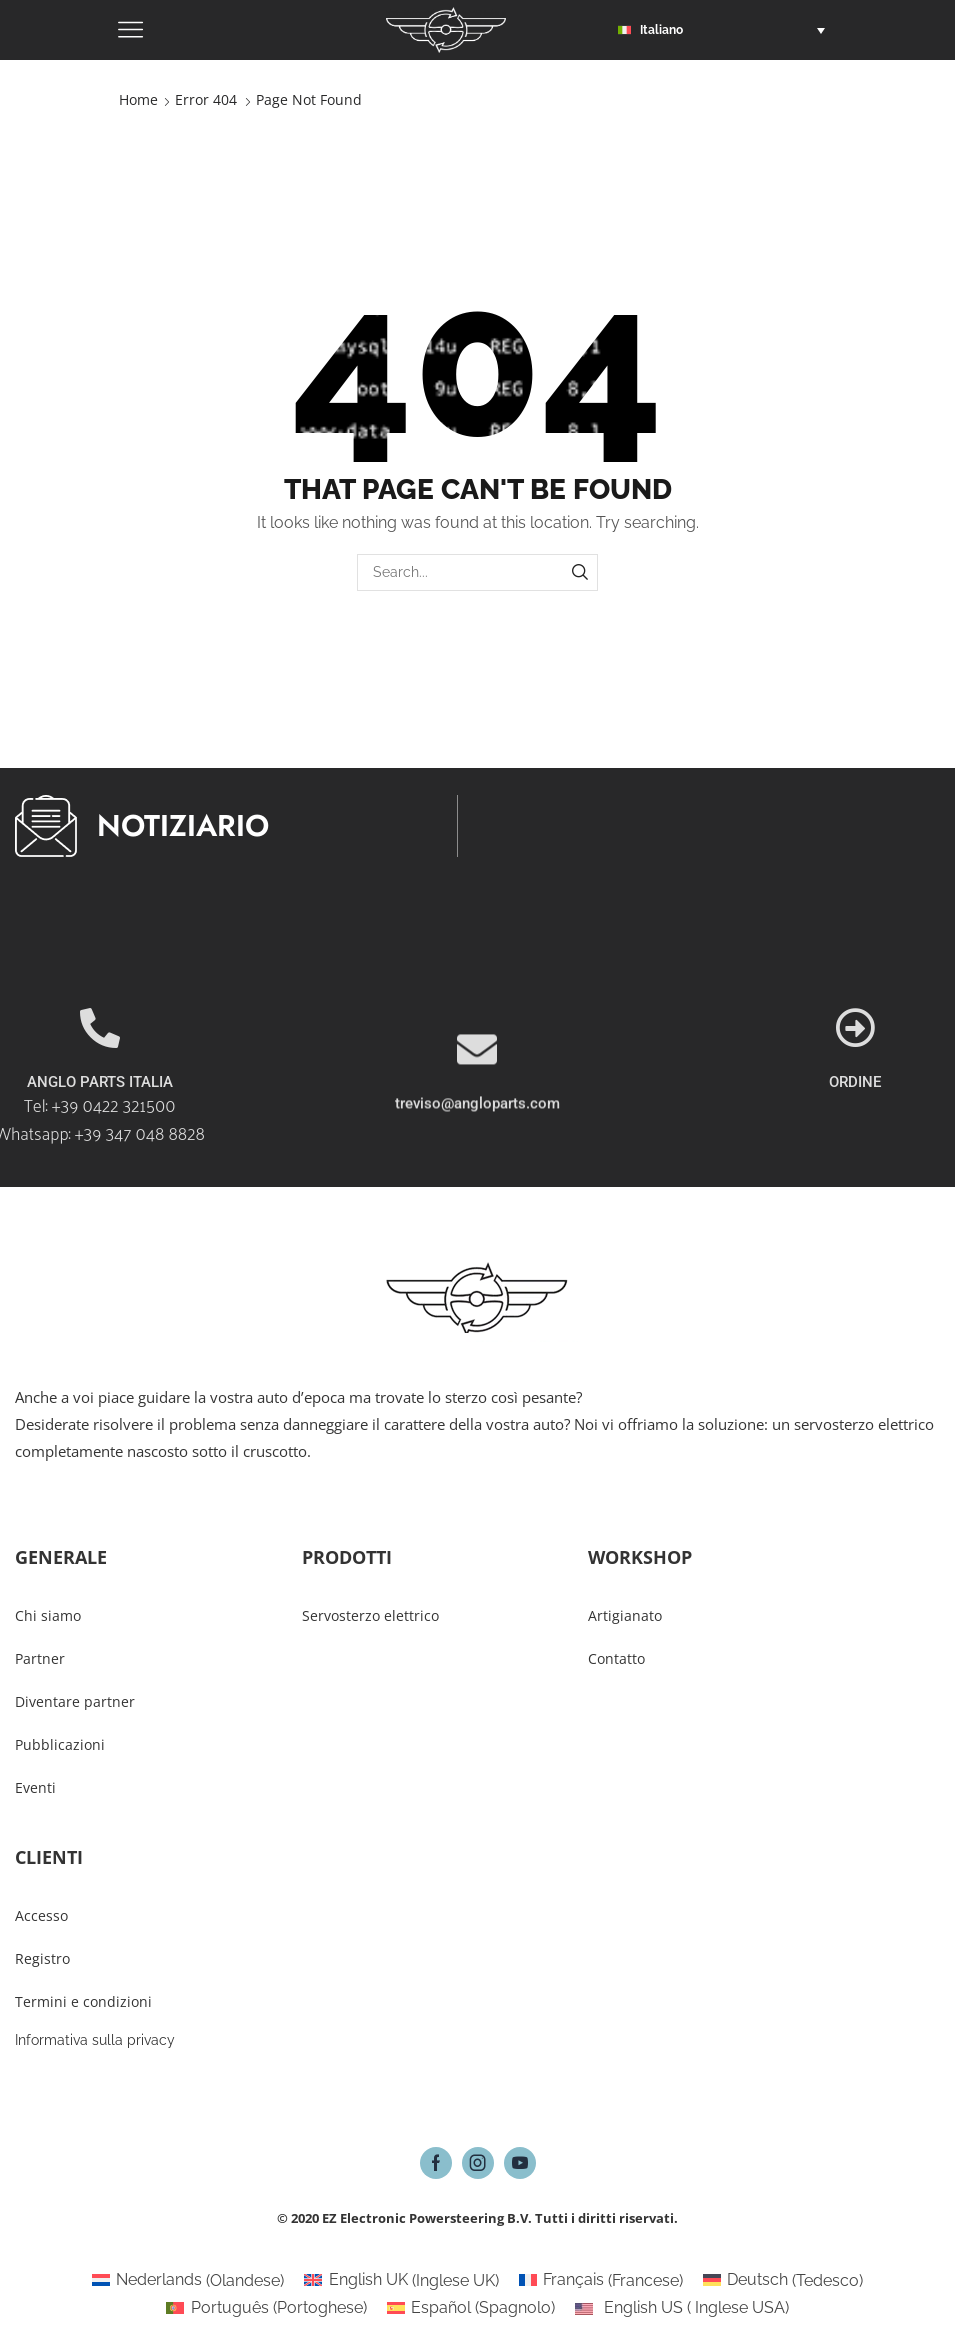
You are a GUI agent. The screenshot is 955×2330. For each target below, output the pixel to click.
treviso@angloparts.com (477, 1171)
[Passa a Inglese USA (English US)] (681, 2308)
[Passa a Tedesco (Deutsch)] (783, 2281)
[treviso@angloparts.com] (477, 1117)
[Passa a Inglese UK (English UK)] (401, 2281)
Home (138, 99)
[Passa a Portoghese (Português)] (266, 2308)
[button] (726, 30)
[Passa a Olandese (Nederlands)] (188, 2281)
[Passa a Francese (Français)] (601, 2281)
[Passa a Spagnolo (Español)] (471, 2308)
